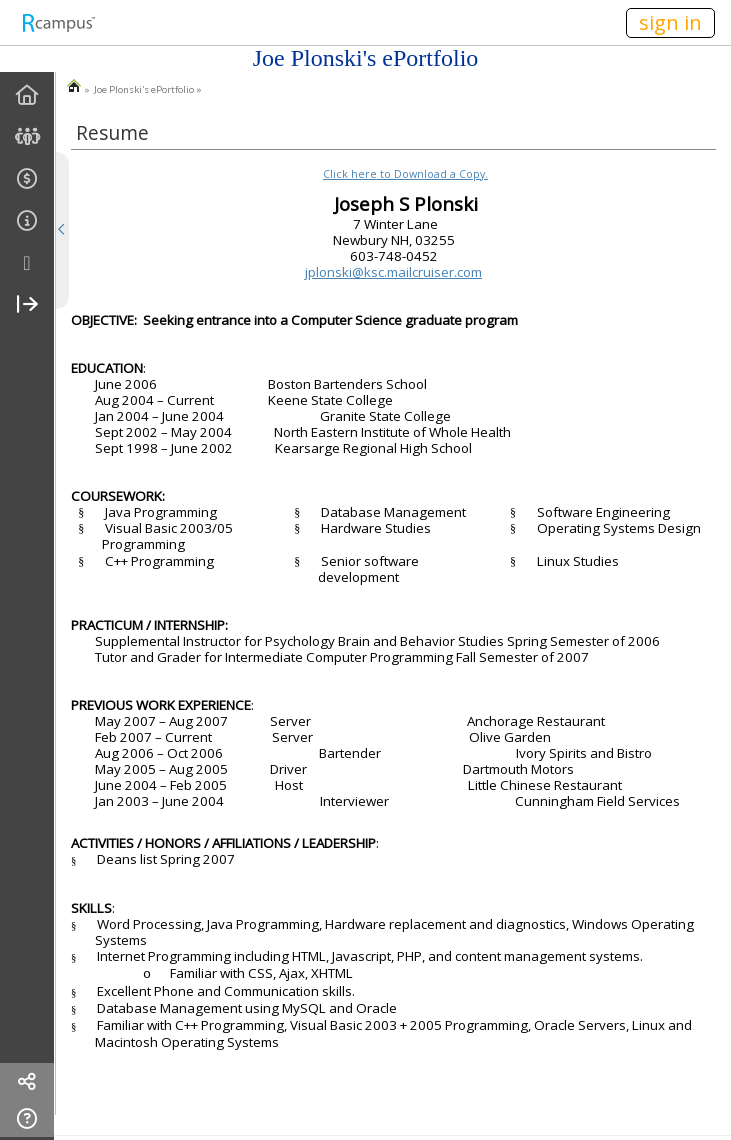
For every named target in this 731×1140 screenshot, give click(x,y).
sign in (670, 22)
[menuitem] (27, 95)
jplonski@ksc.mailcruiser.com (393, 272)
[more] (27, 263)
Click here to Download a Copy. (405, 174)
